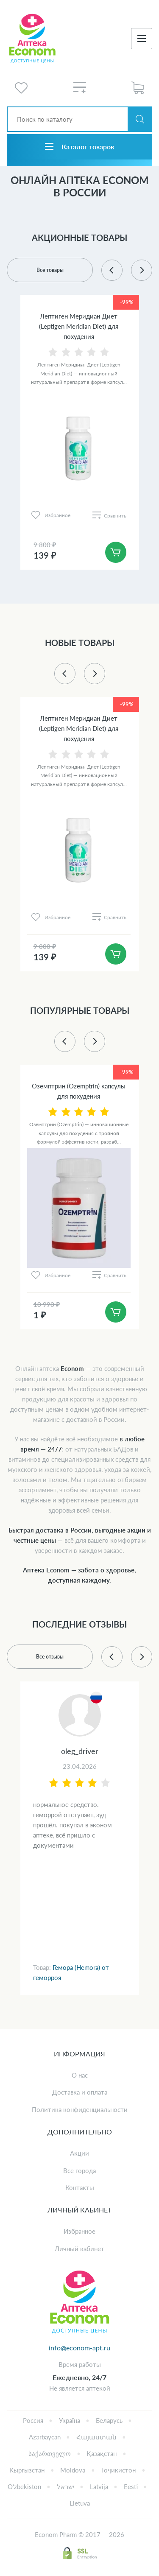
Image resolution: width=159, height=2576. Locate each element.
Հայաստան (96, 2437)
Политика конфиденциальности (80, 2109)
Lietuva (80, 2503)
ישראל (65, 2486)
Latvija (99, 2486)
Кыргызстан (27, 2470)
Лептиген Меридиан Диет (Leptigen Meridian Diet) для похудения (78, 326)
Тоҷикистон (118, 2470)
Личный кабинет (79, 2248)
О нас (80, 2075)
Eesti (131, 2486)
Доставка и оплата (79, 2092)
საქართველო (49, 2453)
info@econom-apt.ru (79, 2348)
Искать (140, 119)
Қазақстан (101, 2453)
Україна (69, 2420)
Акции (79, 2153)
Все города (79, 2170)
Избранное (79, 2231)
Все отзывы (50, 1656)
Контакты (79, 2187)
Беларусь (109, 2420)
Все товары (50, 270)
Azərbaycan (45, 2437)
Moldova (72, 2470)
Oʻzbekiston (24, 2486)
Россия (33, 2420)
